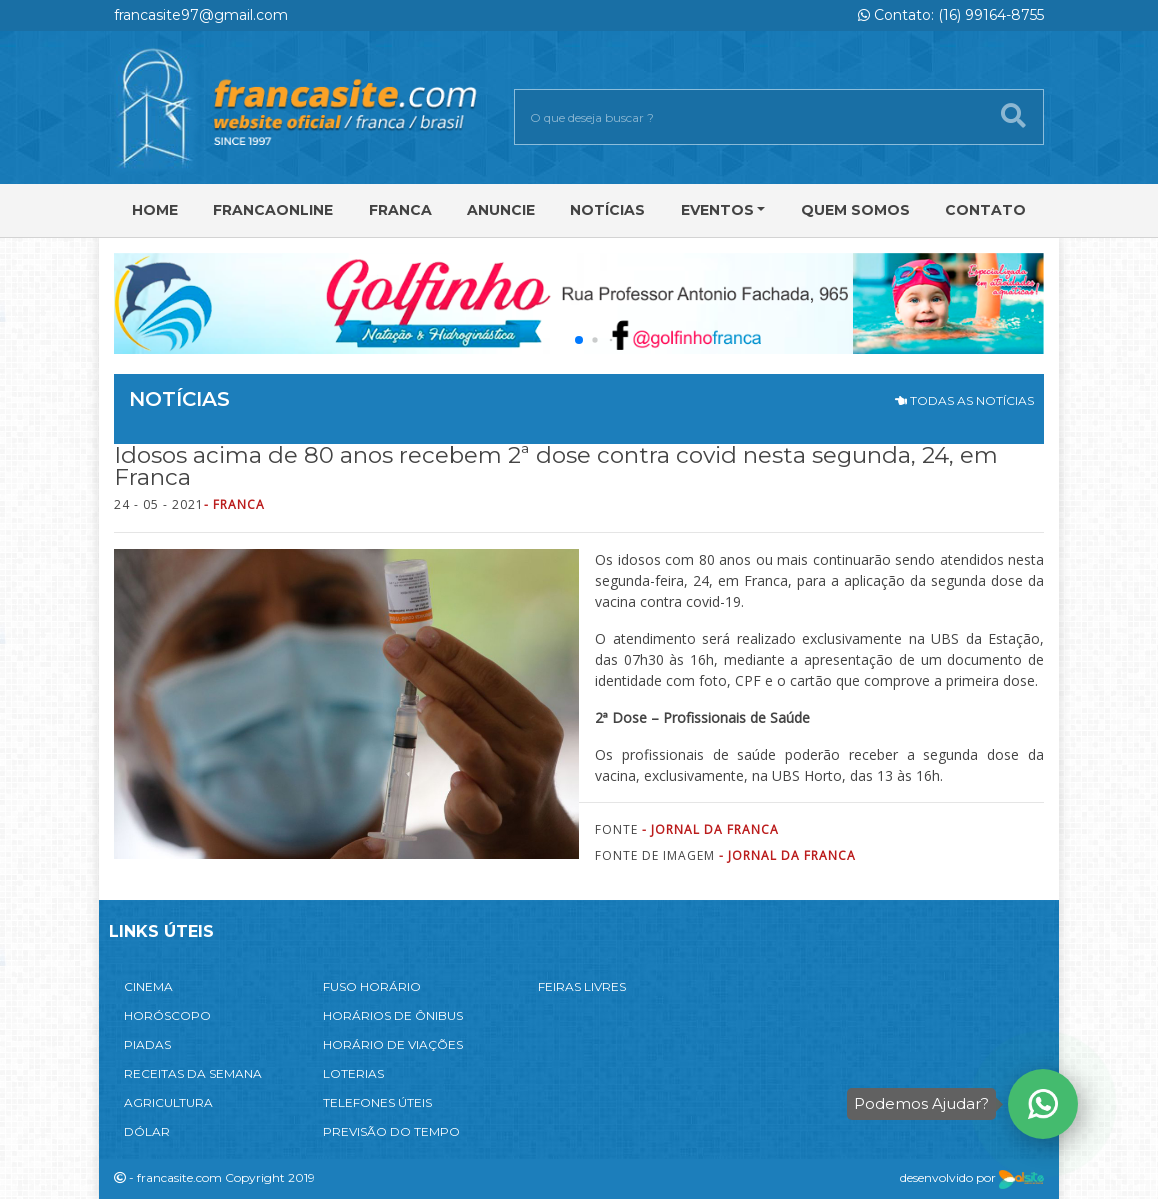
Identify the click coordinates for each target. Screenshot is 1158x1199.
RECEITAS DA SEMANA (193, 1073)
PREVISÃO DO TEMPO (391, 1131)
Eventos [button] (717, 210)
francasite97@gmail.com (201, 15)
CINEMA (148, 986)
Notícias (607, 210)
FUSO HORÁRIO (372, 986)
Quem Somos (855, 210)
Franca (400, 210)
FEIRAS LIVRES (582, 986)
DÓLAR (147, 1131)
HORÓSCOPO (167, 1015)
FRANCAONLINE (273, 210)
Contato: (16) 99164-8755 (951, 15)
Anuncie (501, 210)
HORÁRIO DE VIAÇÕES (393, 1044)
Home (155, 210)
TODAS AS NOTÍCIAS (964, 400)
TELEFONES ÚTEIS (377, 1102)
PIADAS (147, 1044)
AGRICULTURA (168, 1102)
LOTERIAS (353, 1073)
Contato (985, 210)
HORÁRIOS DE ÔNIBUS (393, 1015)
